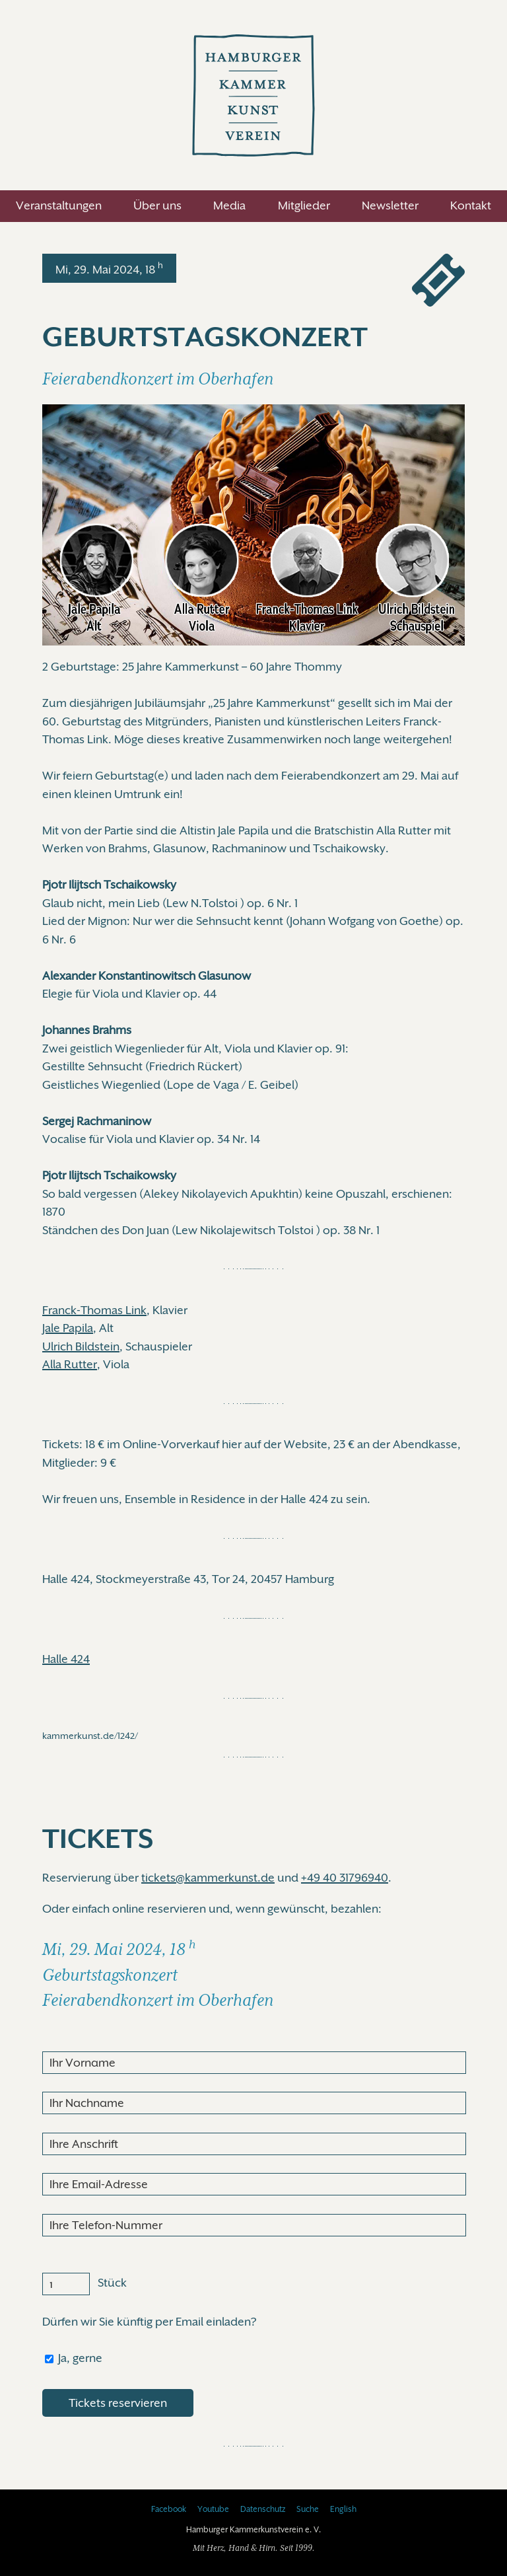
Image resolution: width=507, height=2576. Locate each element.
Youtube (213, 2509)
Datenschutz (262, 2509)
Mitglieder (304, 205)
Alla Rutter (69, 1364)
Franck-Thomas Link (94, 1310)
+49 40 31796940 (344, 1877)
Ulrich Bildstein (80, 1346)
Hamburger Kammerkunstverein (253, 95)
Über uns (157, 205)
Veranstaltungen (59, 205)
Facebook (168, 2509)
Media (229, 205)
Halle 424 (66, 1659)
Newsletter (390, 205)
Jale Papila (67, 1328)
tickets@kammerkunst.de (208, 1877)
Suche (307, 2509)
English (343, 2509)
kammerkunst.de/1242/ (90, 1736)
